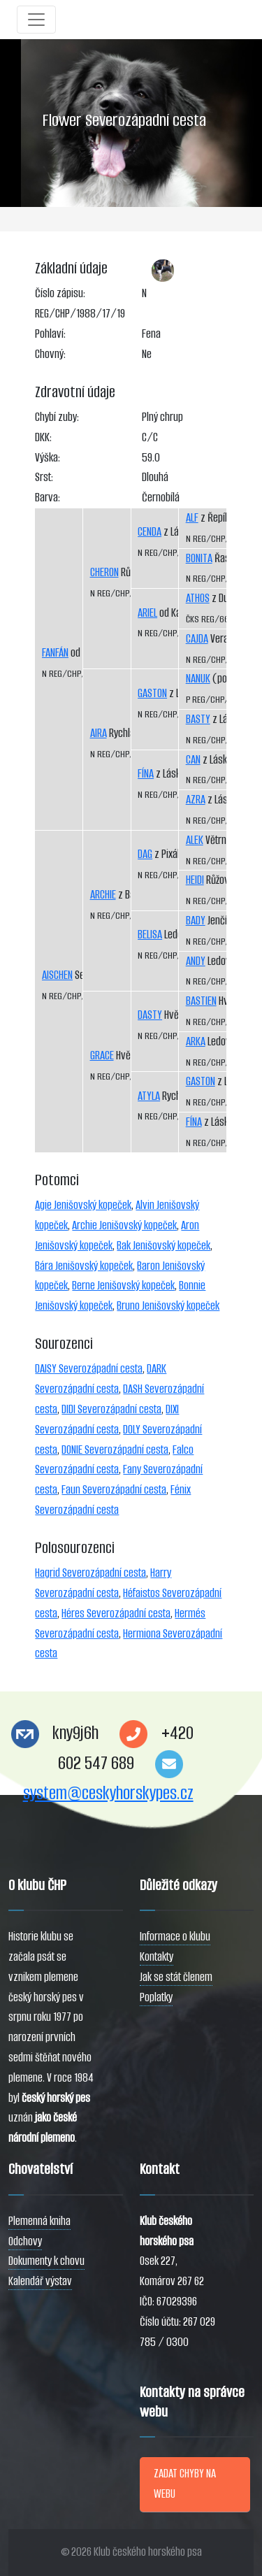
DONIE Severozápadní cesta (114, 1450)
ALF (192, 518)
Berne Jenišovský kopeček (123, 1286)
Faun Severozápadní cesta (113, 1490)
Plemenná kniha (39, 2221)
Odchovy (25, 2241)
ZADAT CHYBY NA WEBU (185, 2484)
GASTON (152, 693)
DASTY (150, 1015)
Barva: (47, 497)
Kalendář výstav (40, 2281)
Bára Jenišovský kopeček (84, 1266)
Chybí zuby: (57, 417)
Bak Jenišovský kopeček (163, 1246)
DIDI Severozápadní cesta (111, 1409)
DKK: (43, 437)
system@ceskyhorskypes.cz (108, 1793)
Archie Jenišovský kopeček (124, 1225)
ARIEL (147, 613)
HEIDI (195, 880)
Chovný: (50, 354)
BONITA (199, 558)
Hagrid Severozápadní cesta (90, 1573)
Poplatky (156, 1997)
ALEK (194, 840)
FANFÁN (55, 653)
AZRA (195, 800)
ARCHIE (103, 895)
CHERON (104, 572)
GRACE (102, 1055)
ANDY (195, 961)
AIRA (98, 733)
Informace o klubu (175, 1937)
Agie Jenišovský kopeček (83, 1205)
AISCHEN (57, 975)
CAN (193, 760)
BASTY (198, 719)
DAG (145, 854)
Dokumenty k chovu (46, 2261)
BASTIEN (201, 1001)
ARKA (195, 1041)
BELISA (150, 934)
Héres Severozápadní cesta (115, 1613)
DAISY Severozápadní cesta (89, 1369)
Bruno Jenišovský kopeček (168, 1306)
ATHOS (198, 598)
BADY (195, 921)
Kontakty (156, 1957)
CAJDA (197, 639)
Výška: (47, 458)
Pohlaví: (50, 334)
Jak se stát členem (176, 1977)
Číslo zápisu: (60, 293)
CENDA (149, 532)
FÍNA (146, 774)
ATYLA (149, 1096)
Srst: (44, 477)
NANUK (198, 679)
